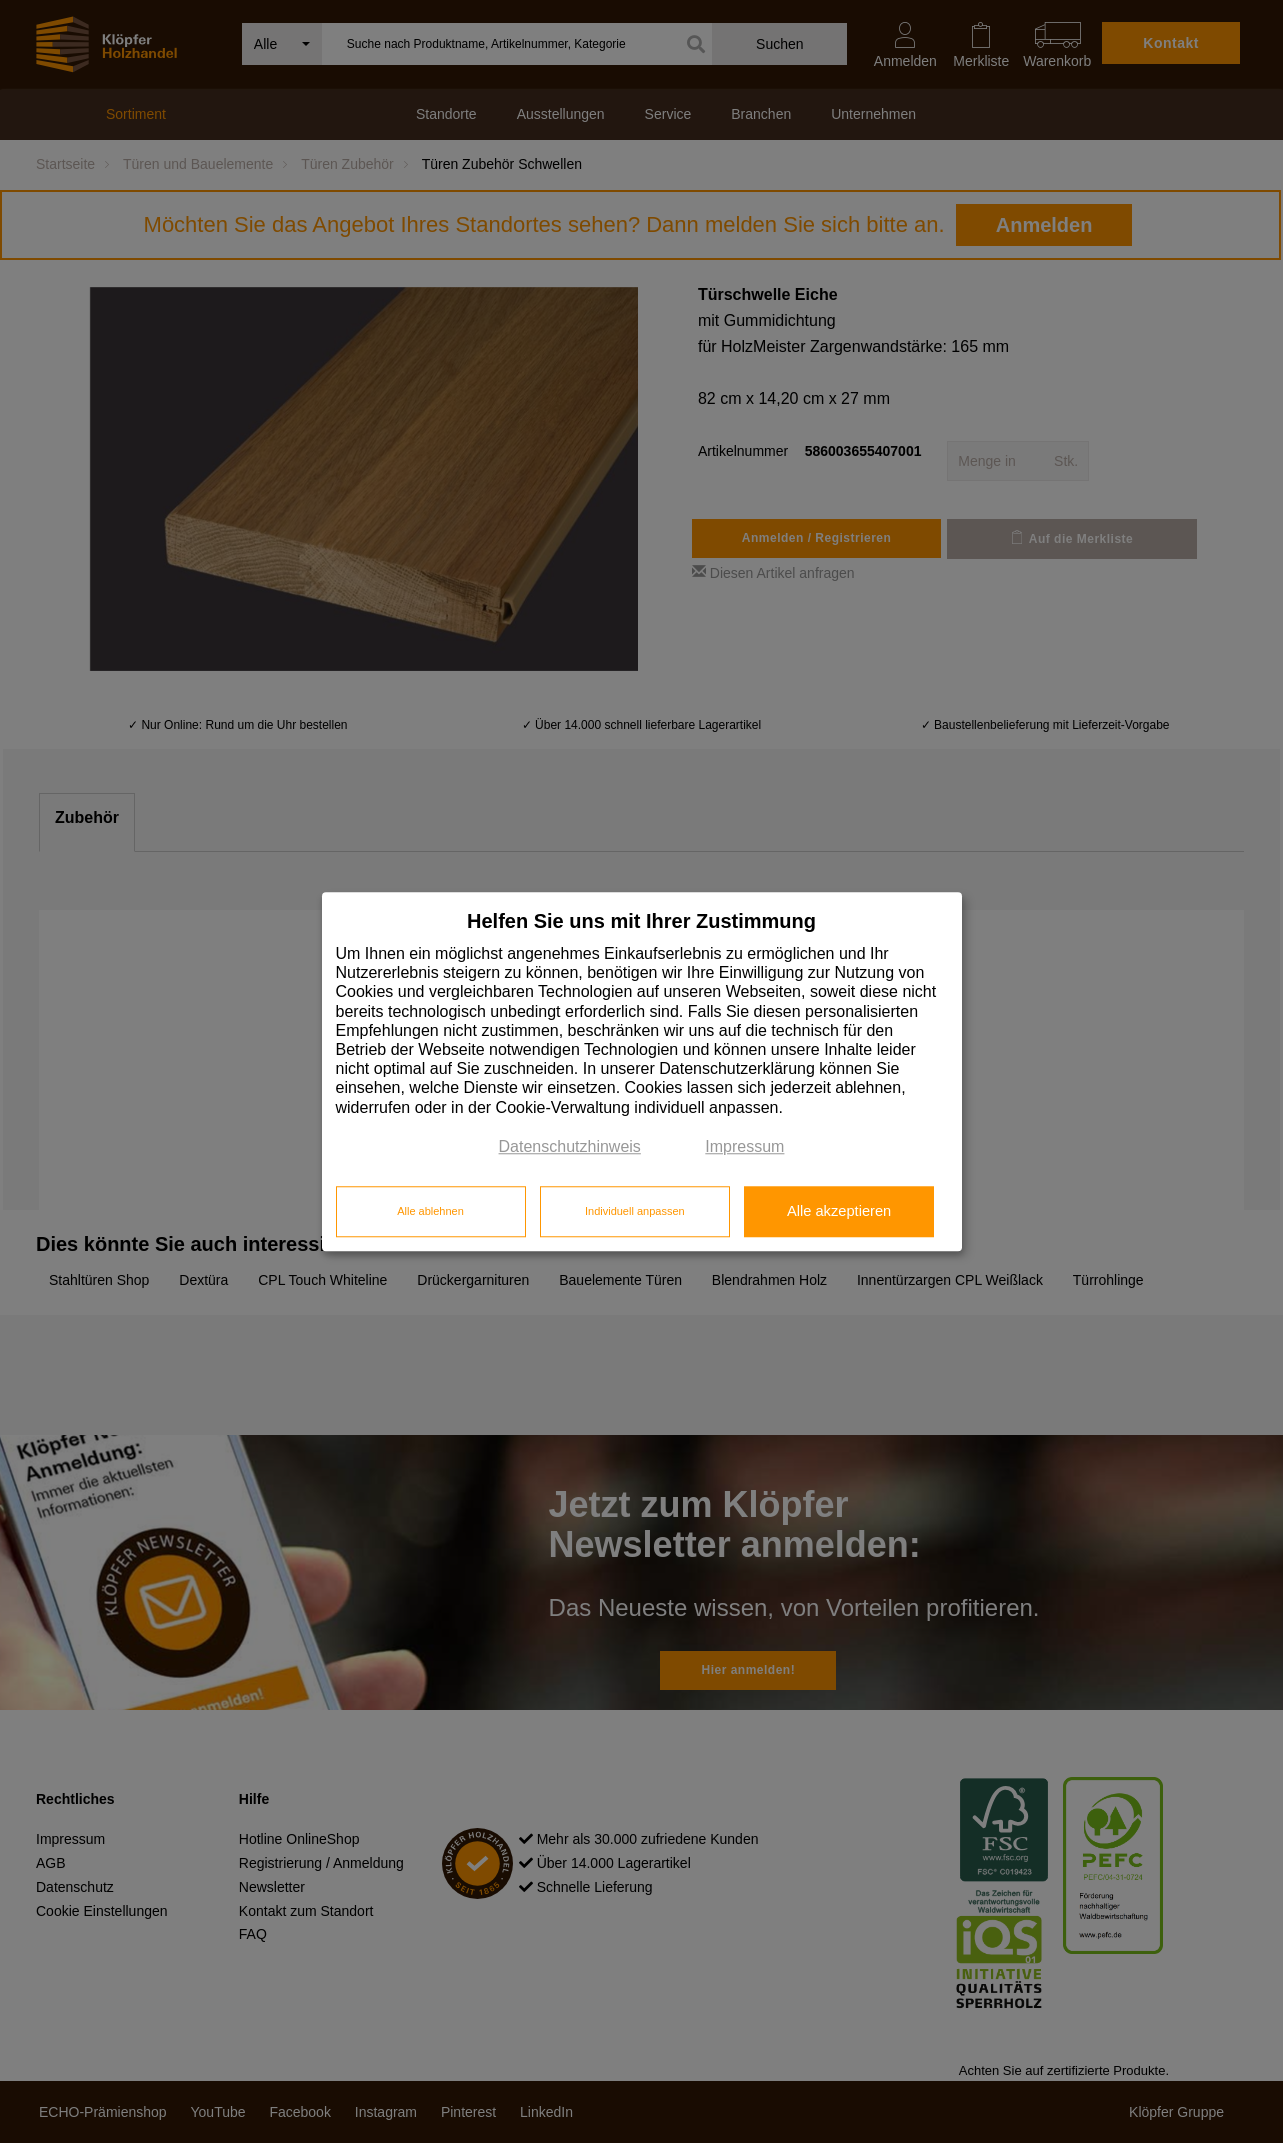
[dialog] (642, 1071)
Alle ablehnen (430, 1212)
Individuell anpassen (635, 1212)
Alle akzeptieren (839, 1212)
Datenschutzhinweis (570, 1146)
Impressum (744, 1146)
